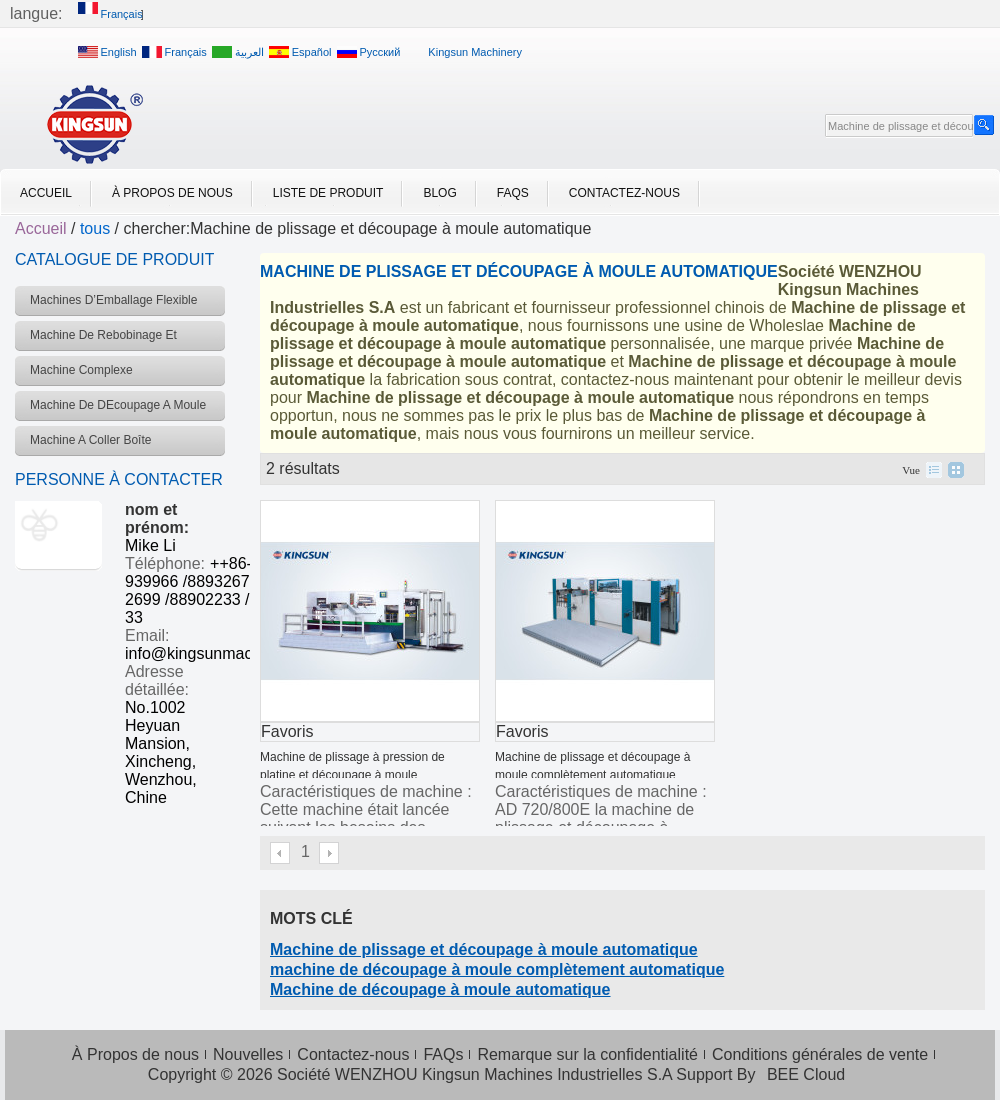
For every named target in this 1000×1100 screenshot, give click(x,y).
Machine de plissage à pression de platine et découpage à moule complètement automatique (352, 775)
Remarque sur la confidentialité (587, 1054)
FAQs (513, 193)
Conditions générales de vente (820, 1054)
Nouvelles (248, 1054)
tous (95, 228)
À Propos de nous (172, 193)
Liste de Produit (328, 193)
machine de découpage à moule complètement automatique (497, 969)
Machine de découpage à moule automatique (440, 989)
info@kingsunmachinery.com (227, 653)
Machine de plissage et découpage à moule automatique (484, 949)
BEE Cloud (806, 1074)
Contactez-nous (624, 193)
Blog (439, 193)
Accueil (46, 193)
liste (934, 470)
